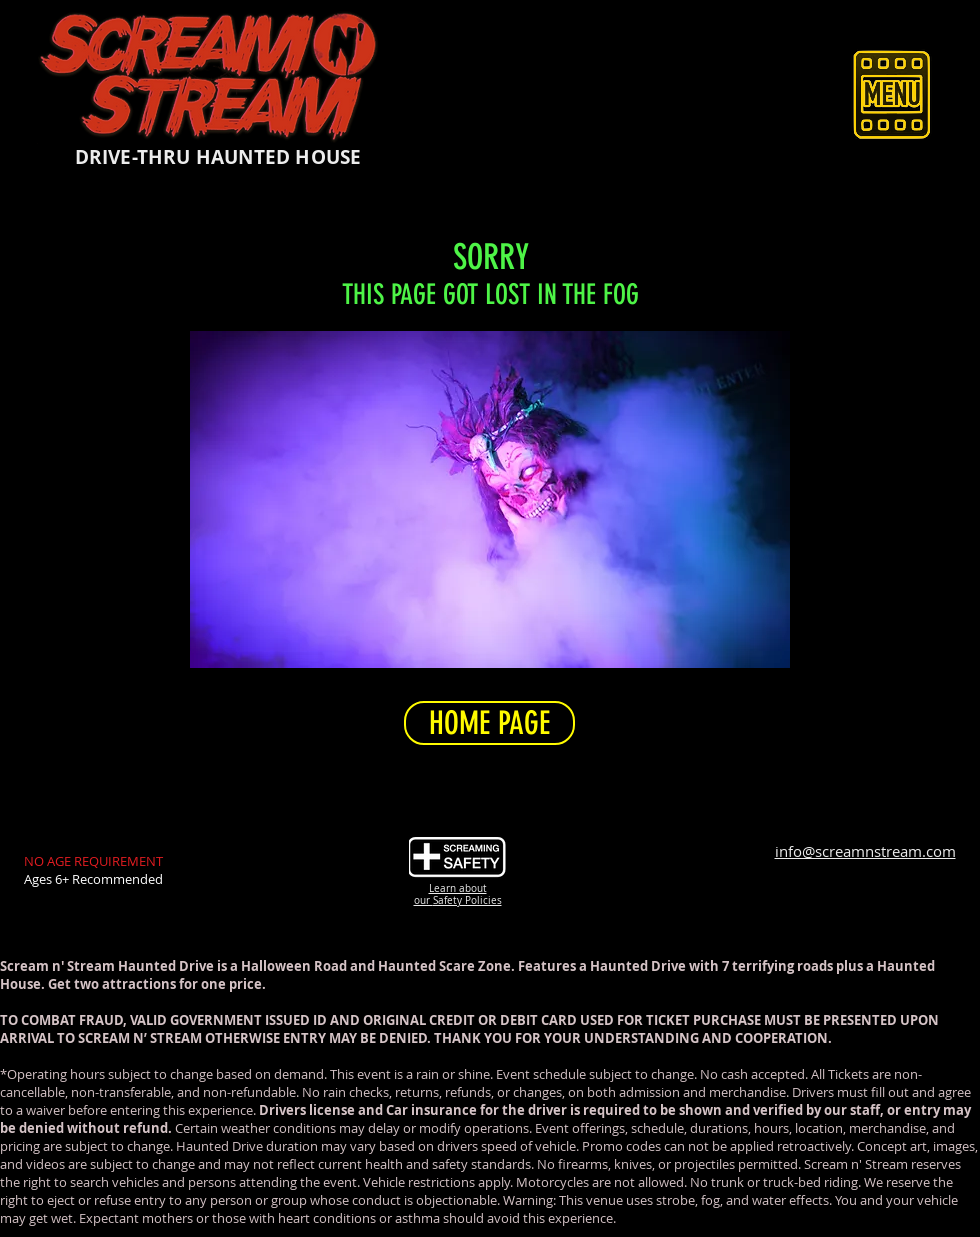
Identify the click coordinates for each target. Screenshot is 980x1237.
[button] (892, 94)
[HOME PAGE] (489, 723)
